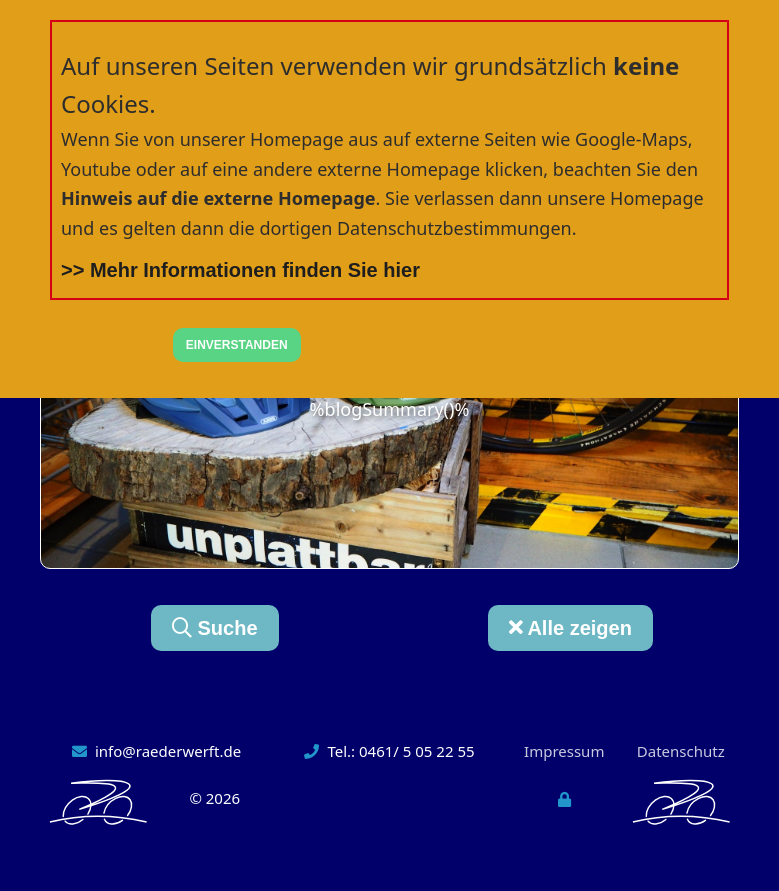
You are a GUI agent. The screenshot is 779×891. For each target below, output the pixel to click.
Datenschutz (681, 751)
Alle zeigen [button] (570, 628)
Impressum (564, 751)
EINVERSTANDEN (237, 345)
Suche (215, 628)
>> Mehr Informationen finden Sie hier (240, 270)
